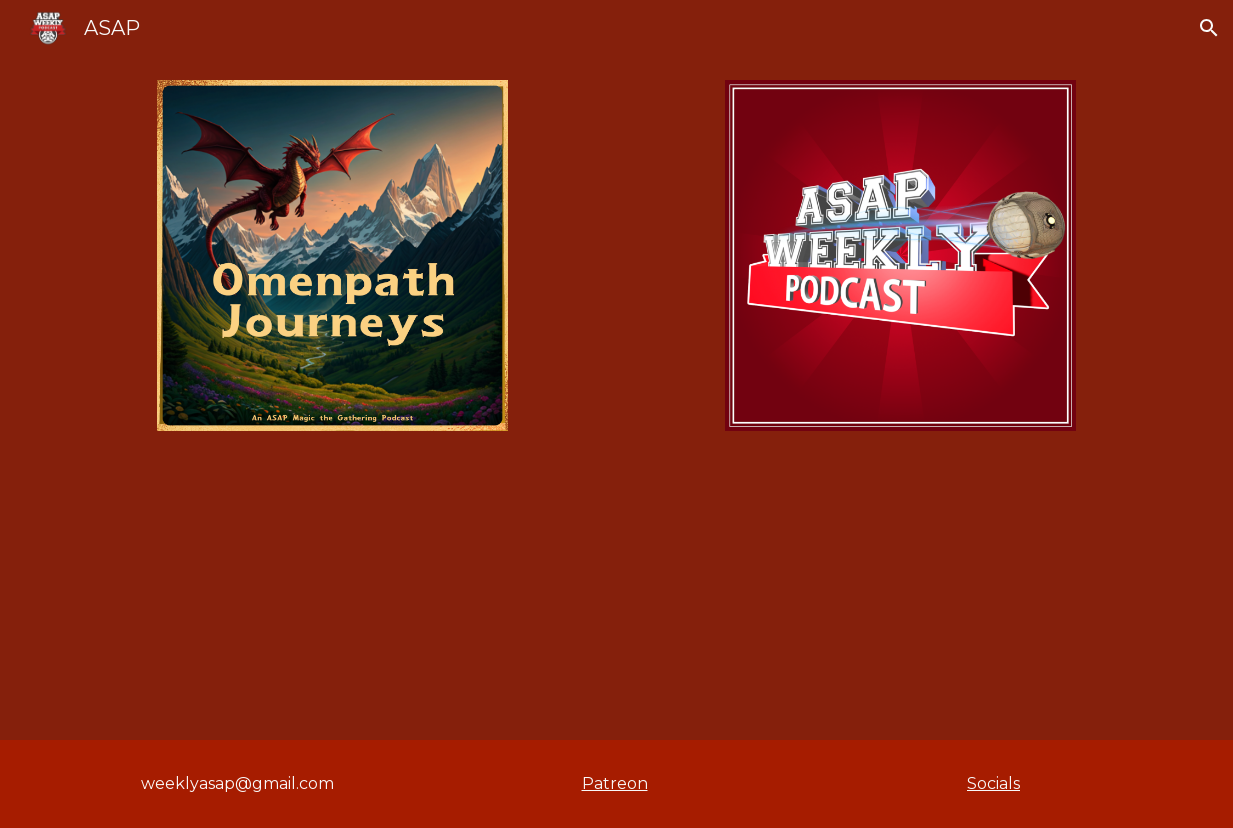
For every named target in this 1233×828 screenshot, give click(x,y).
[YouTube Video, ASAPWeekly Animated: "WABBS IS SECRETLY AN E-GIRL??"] (616, 598)
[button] (1209, 28)
